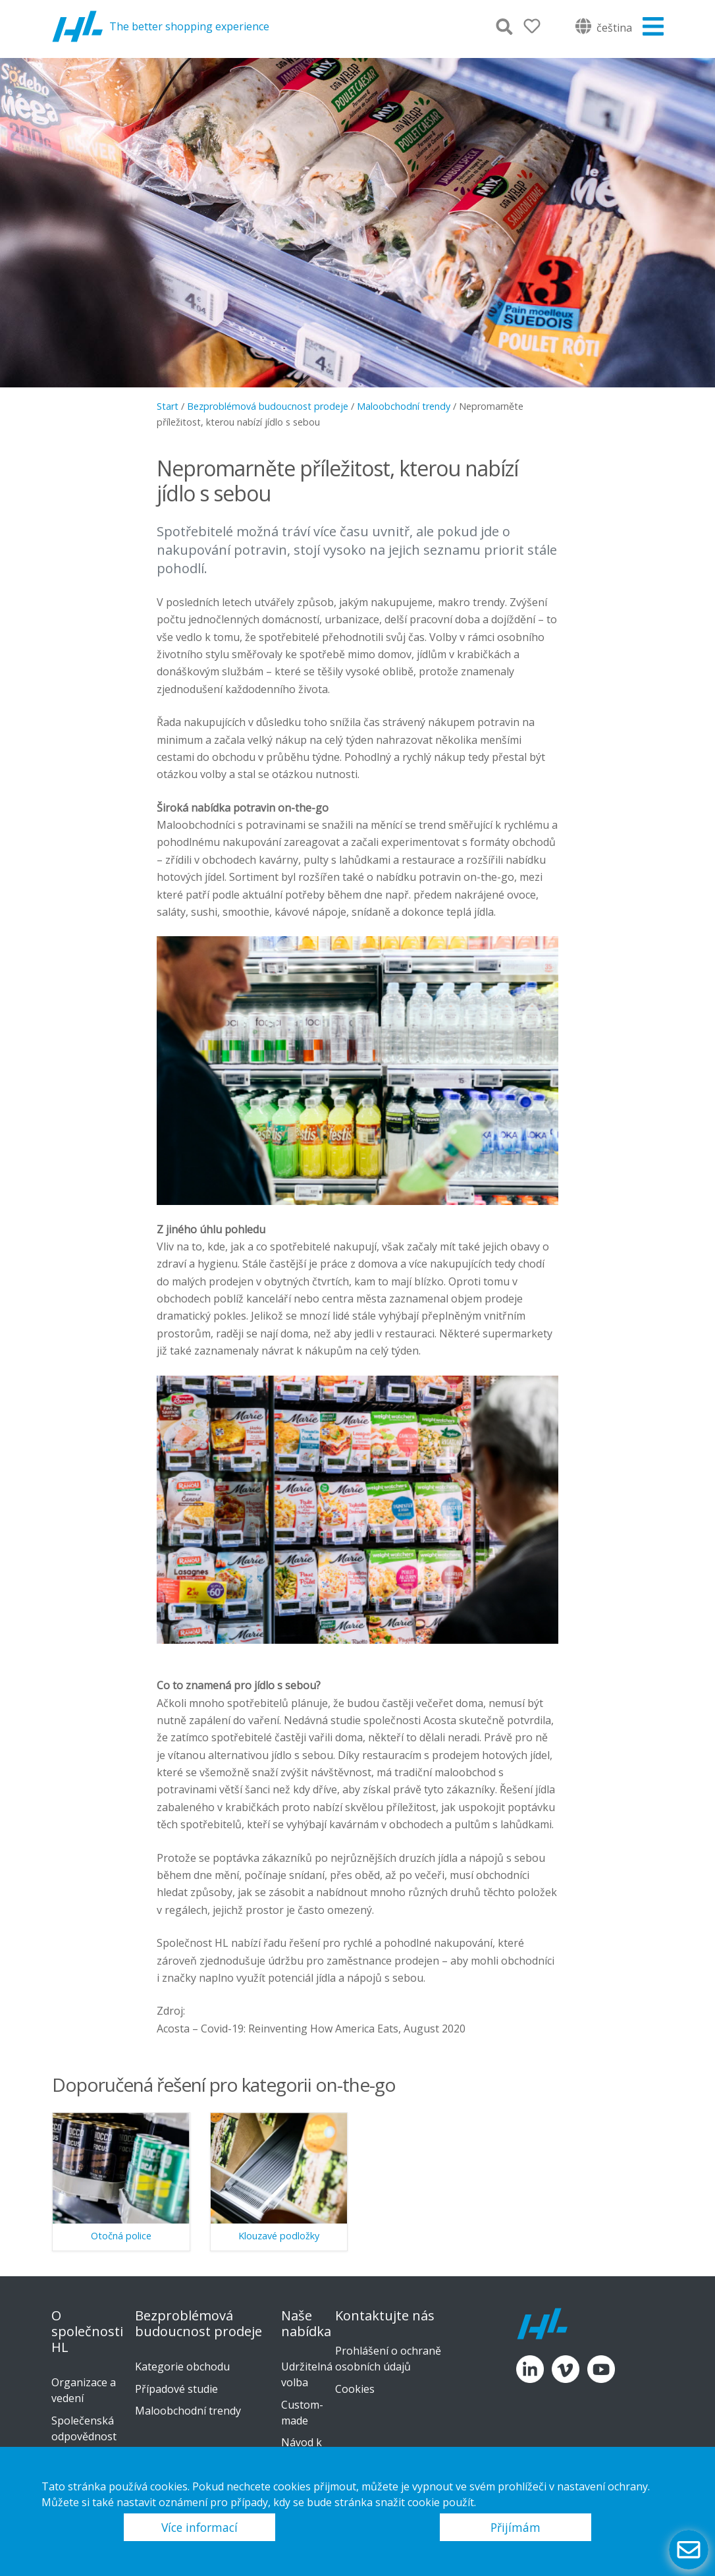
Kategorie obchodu (182, 2366)
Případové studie (176, 2389)
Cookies (355, 2389)
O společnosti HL (87, 2331)
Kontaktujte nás (385, 2316)
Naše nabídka (306, 2323)
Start (167, 406)
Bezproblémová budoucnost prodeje (267, 406)
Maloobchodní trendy (403, 406)
